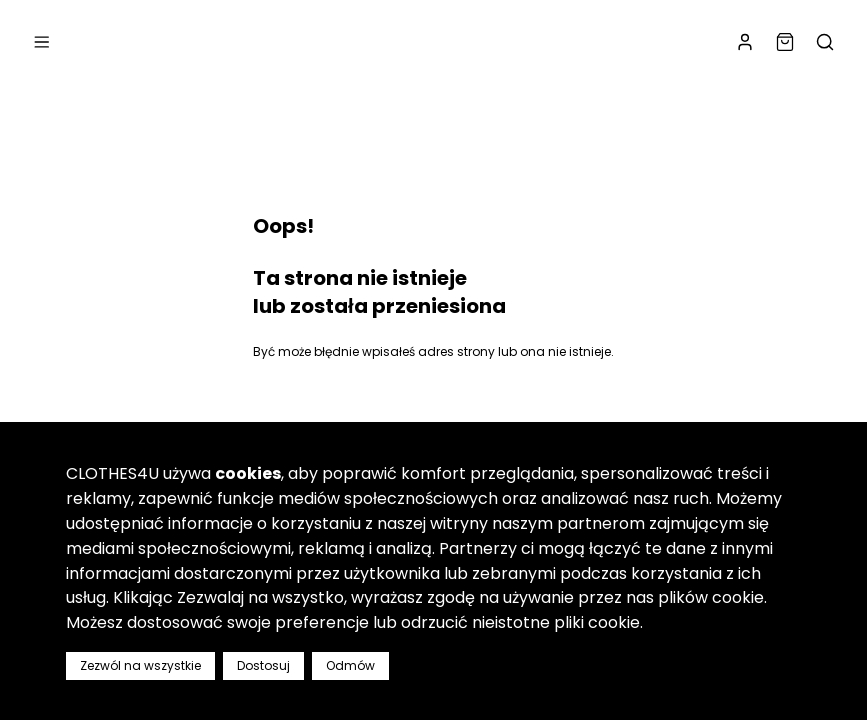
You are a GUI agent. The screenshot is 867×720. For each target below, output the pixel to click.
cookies (248, 473)
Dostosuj (263, 665)
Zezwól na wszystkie (140, 665)
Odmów (350, 665)
